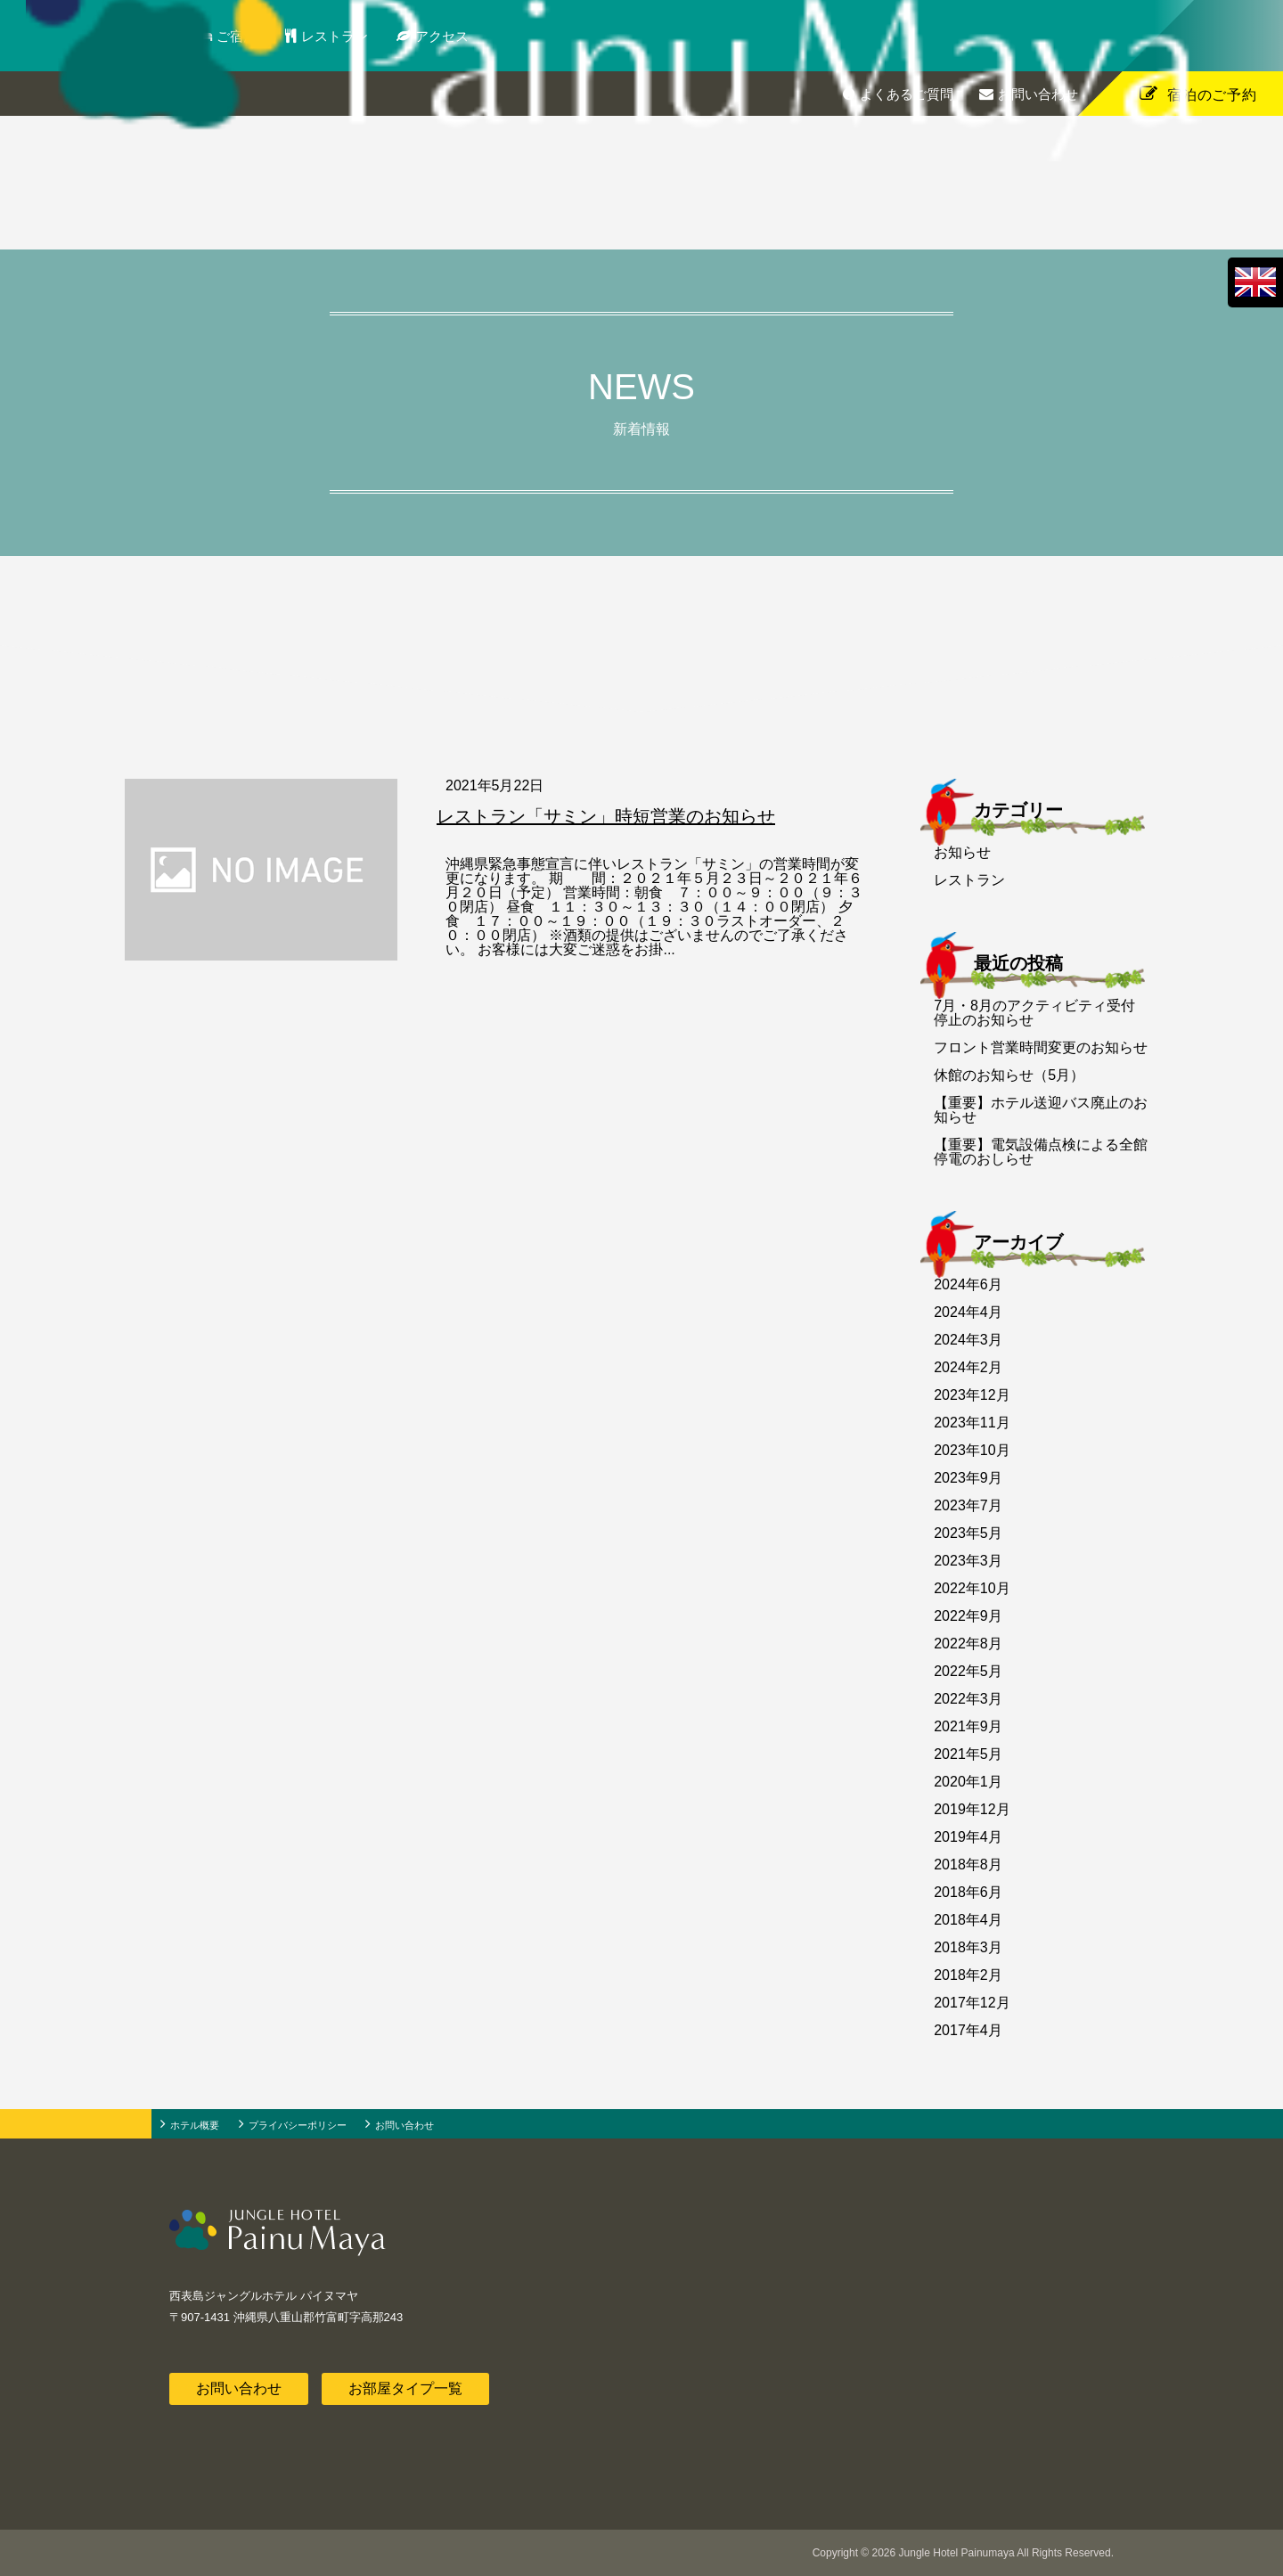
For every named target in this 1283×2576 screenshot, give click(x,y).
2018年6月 (968, 1892)
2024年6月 (968, 1284)
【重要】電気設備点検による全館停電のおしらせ (1041, 1151)
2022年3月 (968, 1698)
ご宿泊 (259, 36)
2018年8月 (968, 1864)
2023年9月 (968, 1477)
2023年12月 (971, 1394)
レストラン (355, 36)
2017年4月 (968, 2030)
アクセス (461, 36)
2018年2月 (968, 1975)
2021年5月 (968, 1754)
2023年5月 (968, 1533)
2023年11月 (971, 1422)
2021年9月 (968, 1726)
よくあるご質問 (906, 94)
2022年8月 (968, 1643)
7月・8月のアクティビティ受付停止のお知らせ (1034, 1012)
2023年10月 (971, 1450)
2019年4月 (968, 1836)
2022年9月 (968, 1615)
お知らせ (962, 852)
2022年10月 (971, 1588)
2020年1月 (968, 1781)
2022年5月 (968, 1671)
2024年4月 (968, 1312)
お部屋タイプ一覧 (405, 2388)
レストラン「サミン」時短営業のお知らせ (606, 816)
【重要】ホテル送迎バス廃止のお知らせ (1041, 1109)
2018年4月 (968, 1919)
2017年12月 (971, 2002)
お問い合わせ (1038, 94)
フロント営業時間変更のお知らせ (1041, 1047)
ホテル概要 (194, 2125)
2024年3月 (968, 1339)
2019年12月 (971, 1809)
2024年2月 (968, 1367)
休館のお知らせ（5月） (1009, 1075)
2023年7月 (968, 1505)
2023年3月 (968, 1560)
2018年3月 (968, 1947)
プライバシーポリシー (298, 2125)
